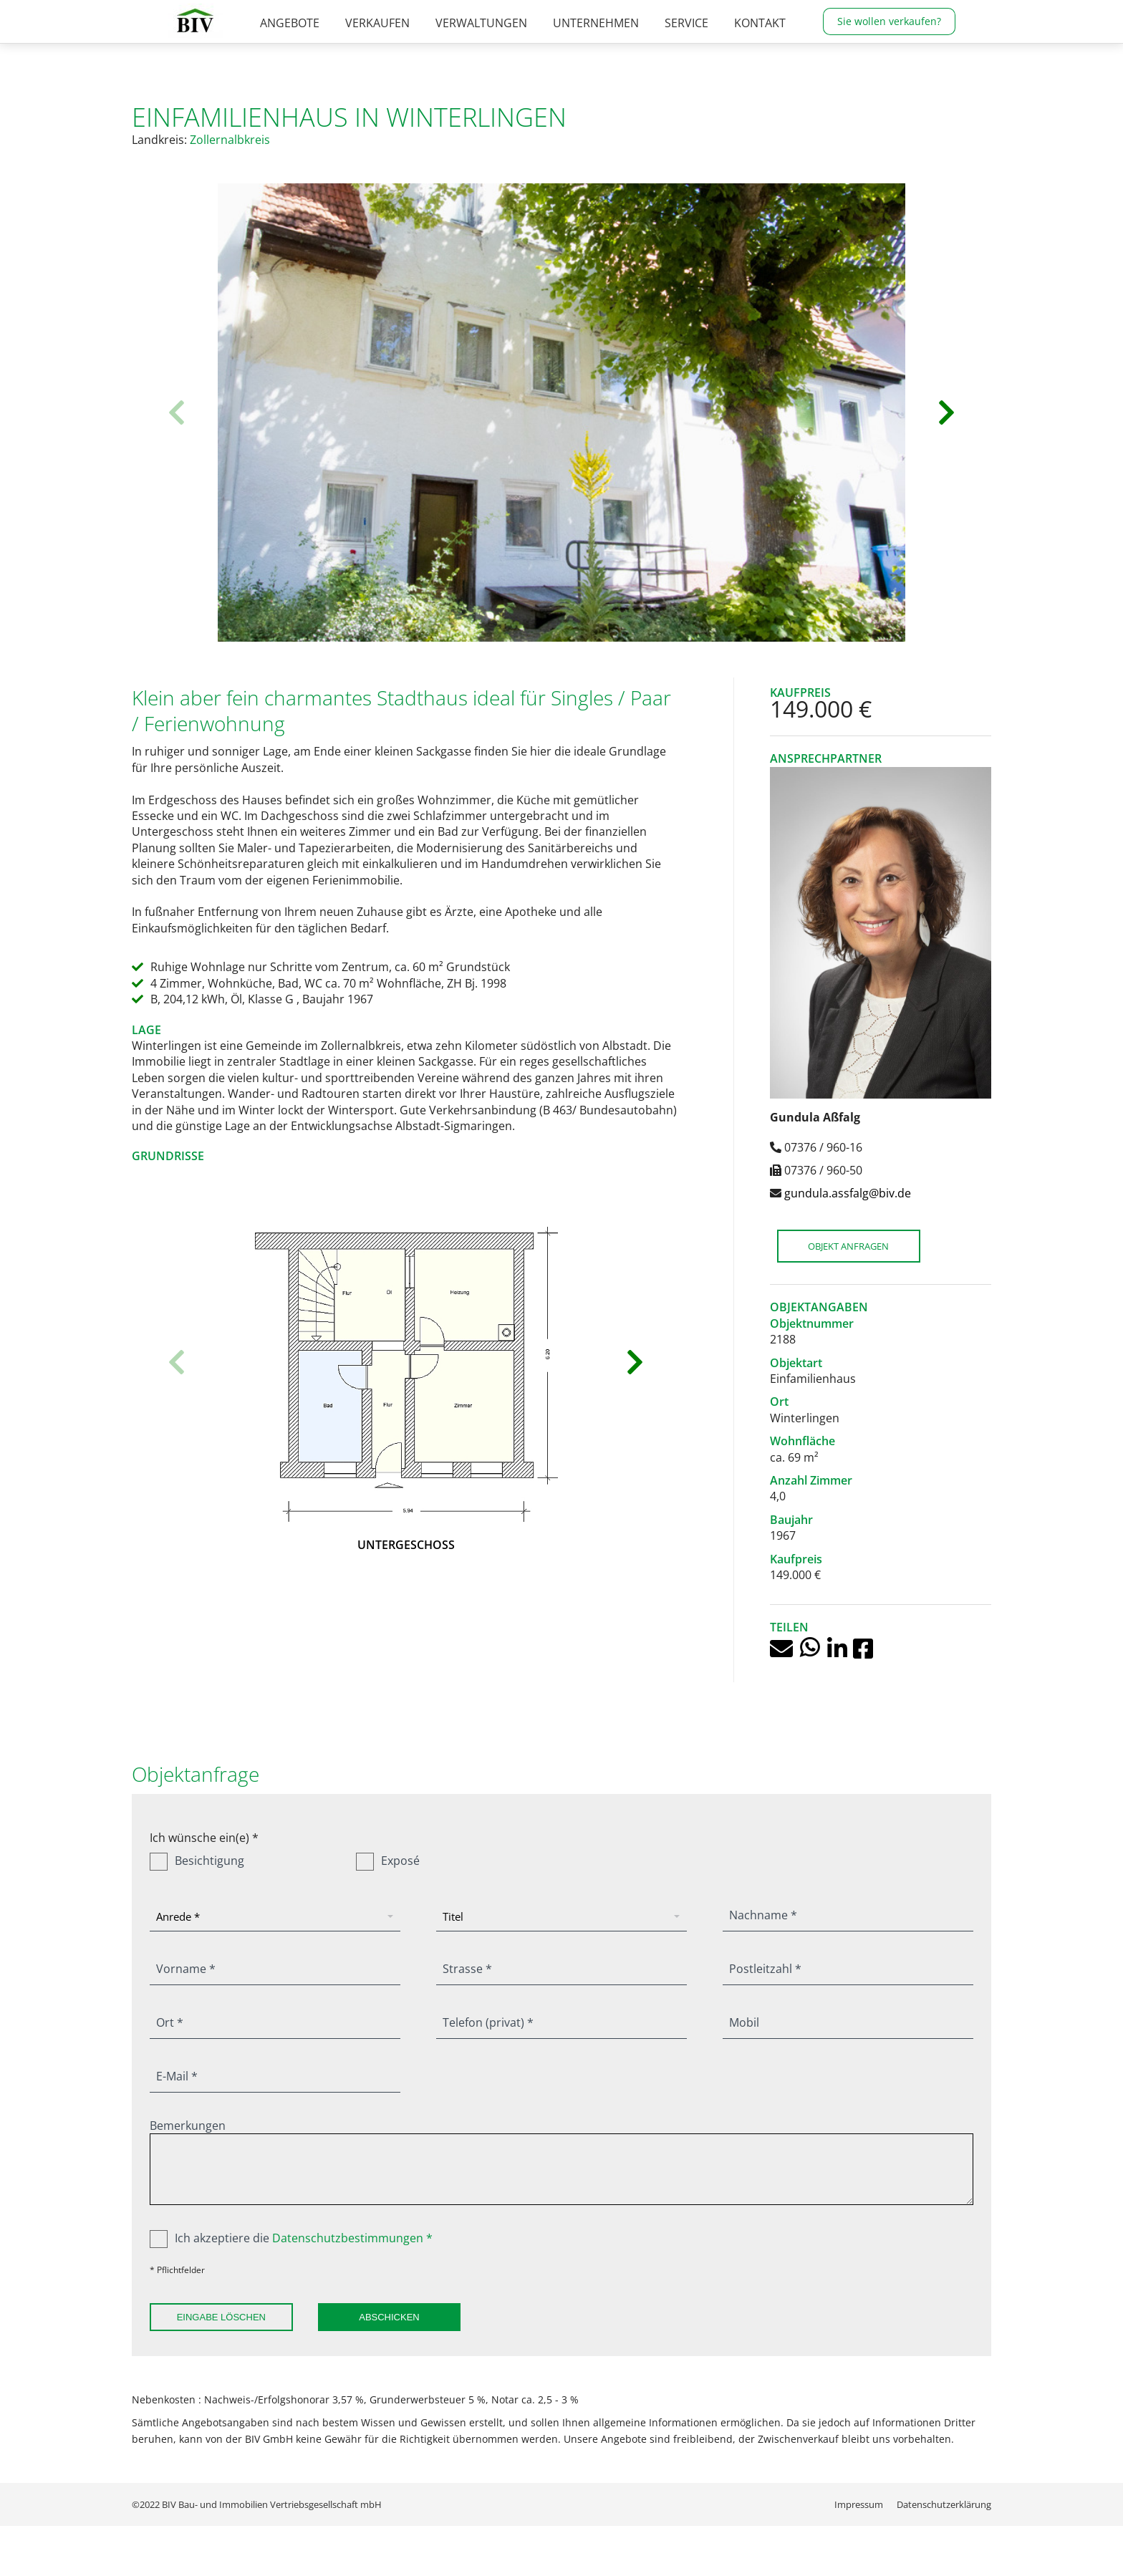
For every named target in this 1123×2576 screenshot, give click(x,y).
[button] (176, 412)
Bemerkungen (188, 2125)
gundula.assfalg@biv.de (847, 1193)
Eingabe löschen (221, 2317)
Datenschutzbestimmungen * (352, 2238)
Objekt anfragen (849, 1246)
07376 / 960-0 (688, 12)
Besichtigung (197, 1860)
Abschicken (390, 2317)
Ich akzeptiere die (291, 2238)
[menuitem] (289, 47)
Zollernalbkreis (230, 140)
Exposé (388, 1860)
